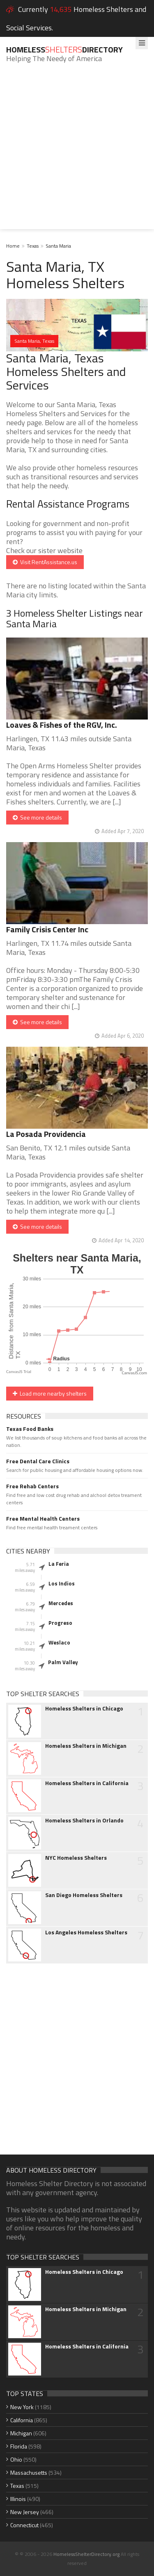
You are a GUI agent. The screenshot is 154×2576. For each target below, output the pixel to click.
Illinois (18, 2498)
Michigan (21, 2433)
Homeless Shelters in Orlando (84, 1820)
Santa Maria (58, 246)
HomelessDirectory (64, 49)
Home (13, 246)
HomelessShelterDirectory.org (86, 2554)
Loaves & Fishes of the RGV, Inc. (61, 724)
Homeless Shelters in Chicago (84, 1708)
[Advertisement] (77, 152)
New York (22, 2407)
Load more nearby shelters (50, 1393)
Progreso (60, 1622)
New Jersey (24, 2512)
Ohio (16, 2459)
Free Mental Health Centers (43, 1518)
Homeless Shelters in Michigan (85, 1745)
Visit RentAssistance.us (45, 562)
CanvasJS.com (134, 1373)
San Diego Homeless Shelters (83, 1895)
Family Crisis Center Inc (47, 929)
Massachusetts (28, 2472)
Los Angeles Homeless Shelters (86, 1932)
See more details (37, 817)
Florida (18, 2446)
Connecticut (24, 2525)
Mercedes (60, 1603)
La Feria (58, 1563)
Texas (33, 246)
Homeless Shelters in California (87, 1783)
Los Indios (61, 1583)
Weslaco (59, 1642)
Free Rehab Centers (32, 1486)
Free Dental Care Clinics (37, 1461)
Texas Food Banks (29, 1429)
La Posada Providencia (46, 1133)
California (21, 2420)
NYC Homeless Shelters (76, 1857)
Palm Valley (63, 1662)
